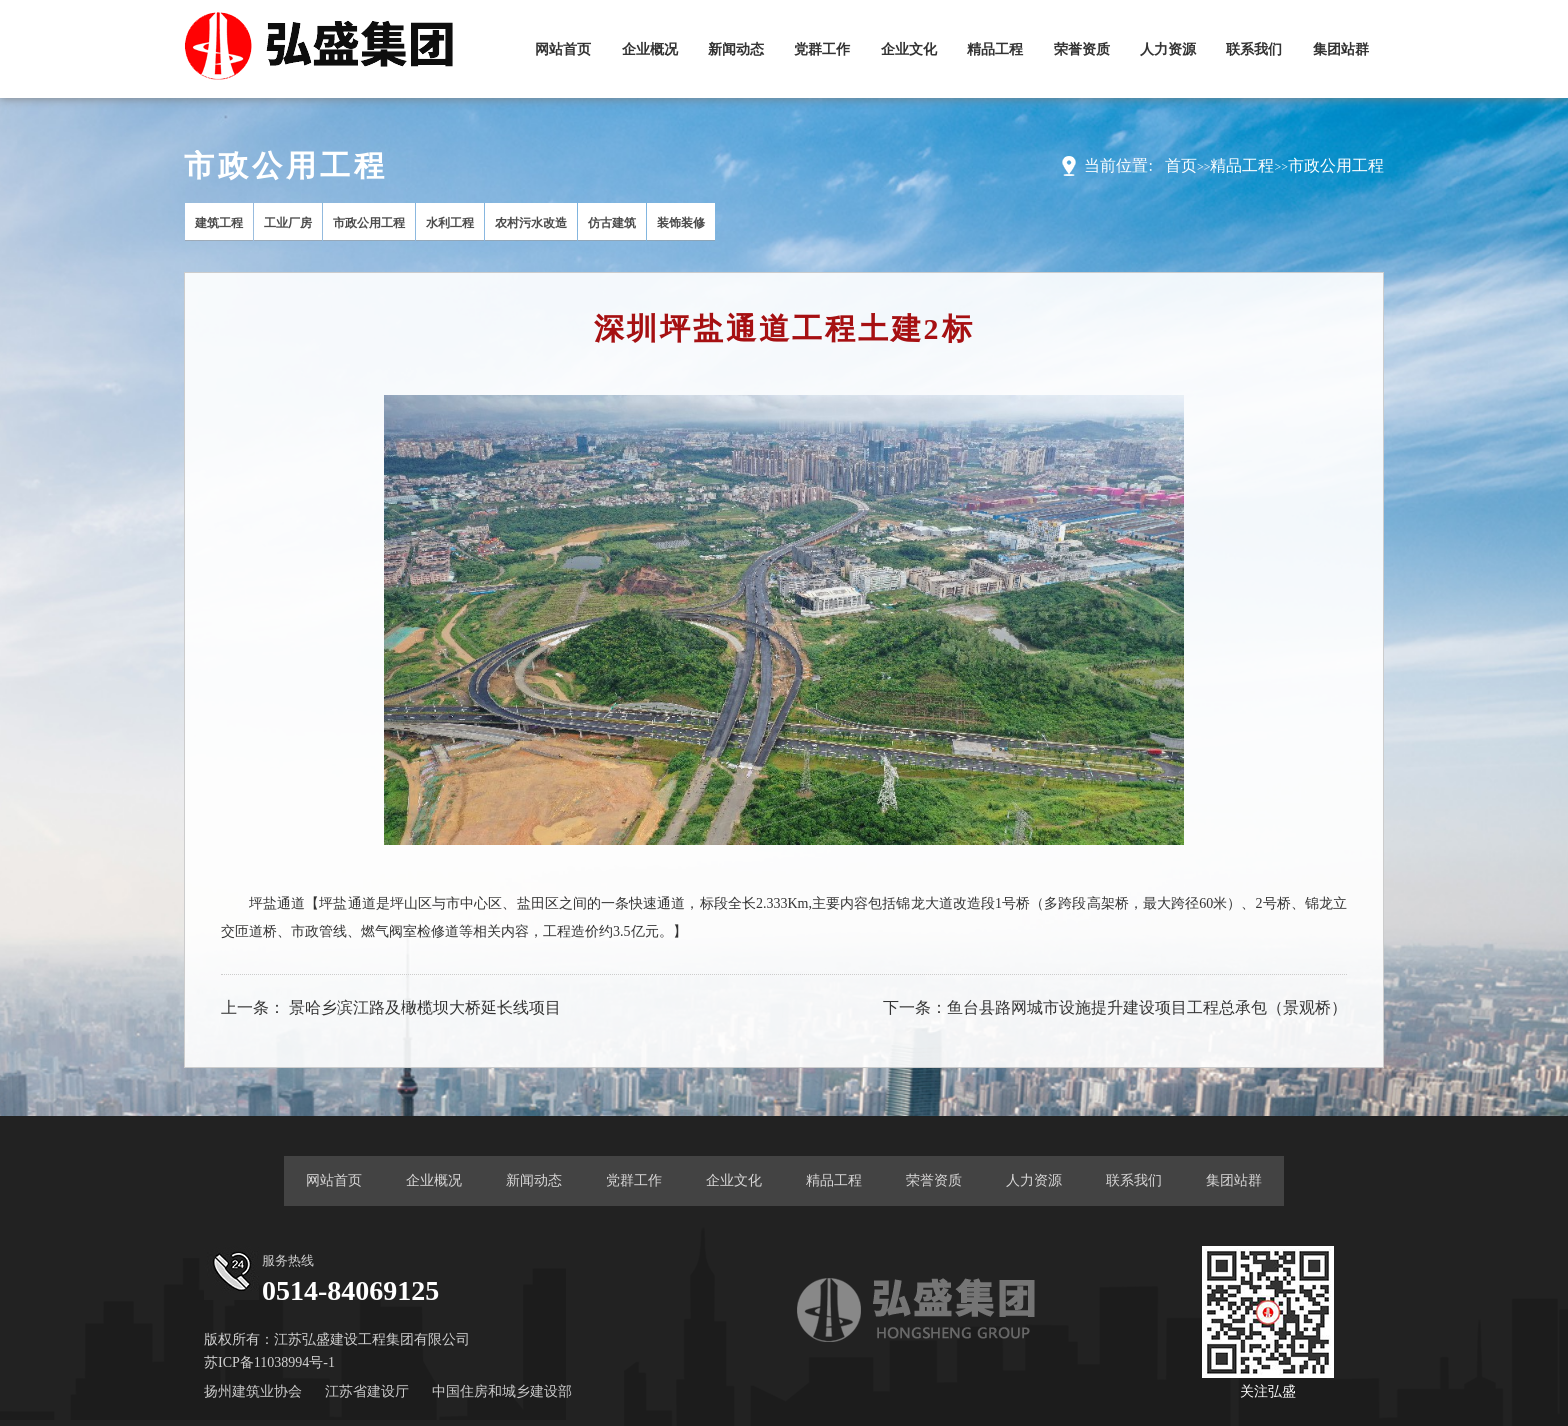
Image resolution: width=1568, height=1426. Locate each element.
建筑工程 (219, 223)
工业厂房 (288, 223)
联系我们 (1254, 49)
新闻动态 (736, 49)
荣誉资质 (1082, 49)
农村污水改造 (531, 223)
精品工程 (995, 49)
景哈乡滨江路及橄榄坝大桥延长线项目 (425, 1007)
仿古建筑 (612, 223)
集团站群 (1341, 49)
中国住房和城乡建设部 (502, 1391)
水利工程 (450, 223)
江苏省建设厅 (367, 1391)
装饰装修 (681, 223)
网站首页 (563, 49)
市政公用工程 (1336, 165)
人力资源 (1168, 49)
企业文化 (909, 49)
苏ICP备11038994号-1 (269, 1362)
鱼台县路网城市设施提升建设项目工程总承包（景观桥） (1147, 1007)
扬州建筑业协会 (253, 1391)
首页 (1181, 165)
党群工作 (822, 49)
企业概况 (650, 49)
